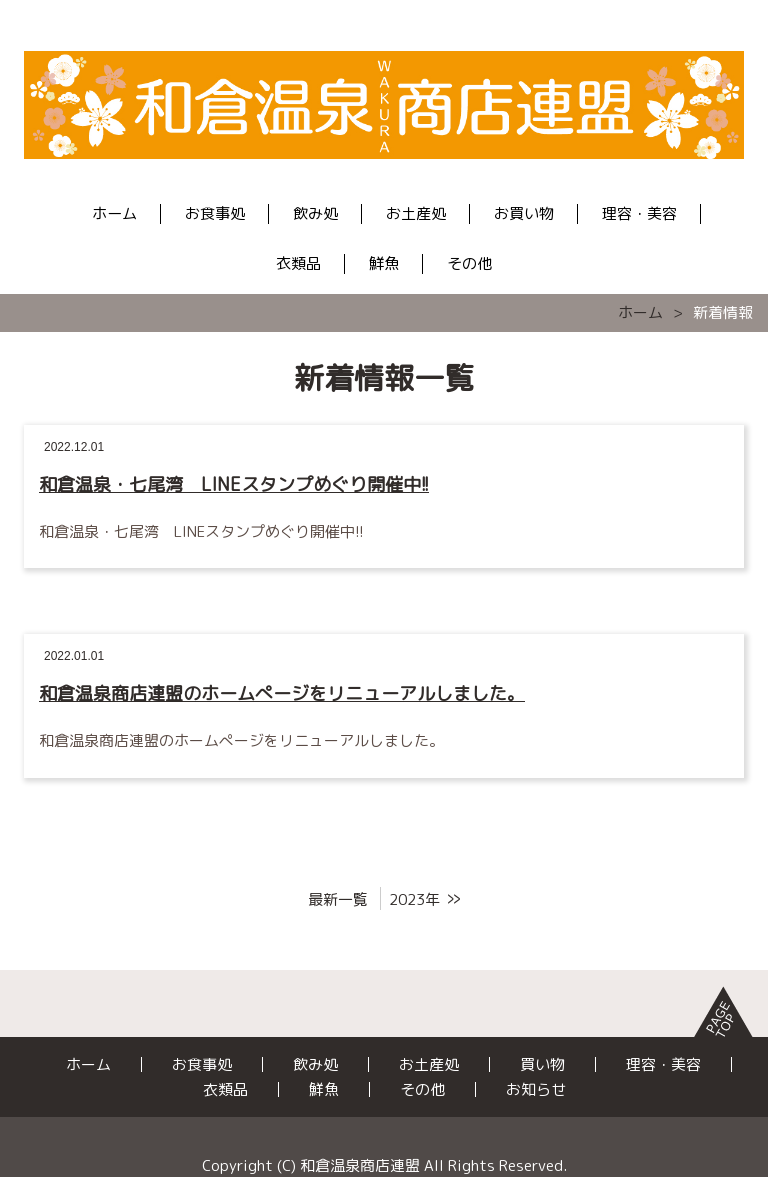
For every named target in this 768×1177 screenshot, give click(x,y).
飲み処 (315, 213)
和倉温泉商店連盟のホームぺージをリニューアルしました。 (282, 693)
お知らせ (536, 1089)
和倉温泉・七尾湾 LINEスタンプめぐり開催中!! (234, 484)
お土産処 (416, 213)
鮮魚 (384, 263)
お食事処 (215, 213)
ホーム (114, 213)
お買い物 (524, 213)
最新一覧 (338, 899)
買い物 (542, 1064)
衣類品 (298, 263)
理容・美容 (639, 213)
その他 (469, 263)
